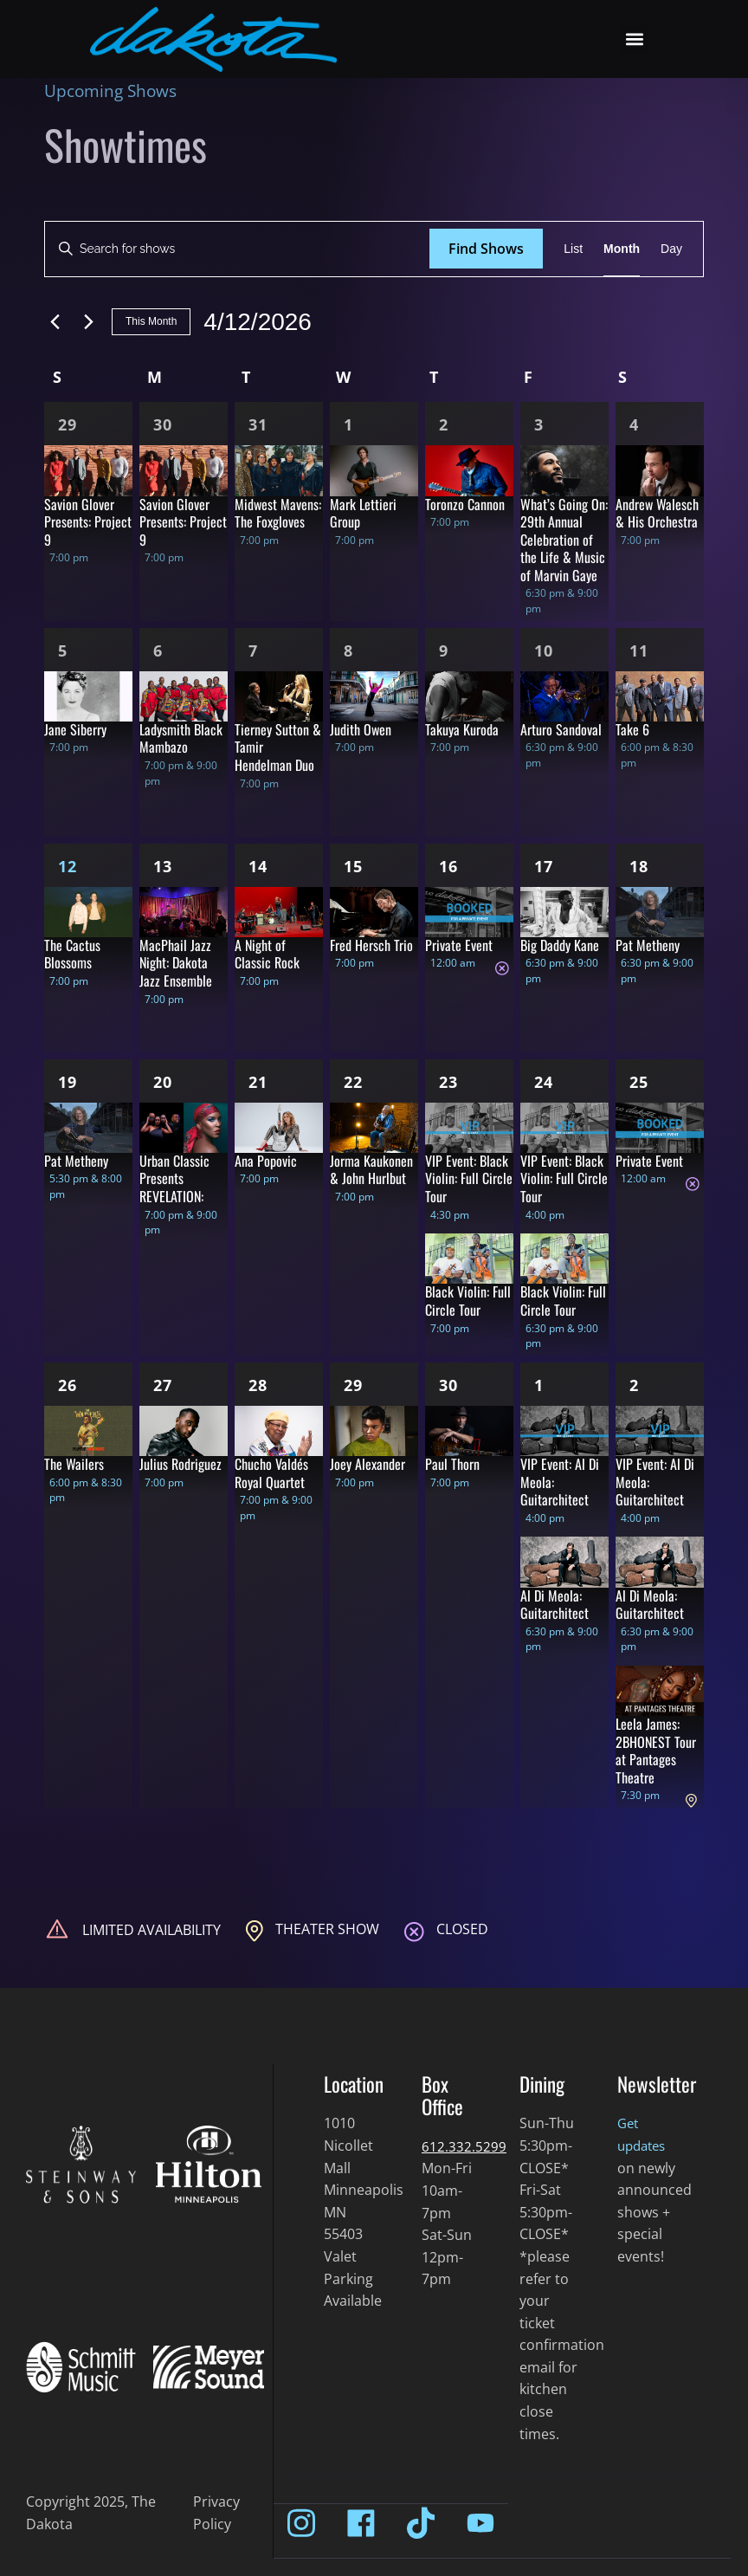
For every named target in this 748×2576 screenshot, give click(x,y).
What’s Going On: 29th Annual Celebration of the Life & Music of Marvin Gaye (564, 540)
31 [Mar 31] (258, 424)
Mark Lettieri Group (363, 513)
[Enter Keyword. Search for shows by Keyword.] (237, 249)
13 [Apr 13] (162, 866)
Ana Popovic (266, 1160)
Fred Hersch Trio (371, 945)
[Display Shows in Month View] (621, 249)
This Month (151, 321)
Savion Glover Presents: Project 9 (88, 522)
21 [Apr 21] (258, 1081)
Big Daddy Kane (559, 945)
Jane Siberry (75, 729)
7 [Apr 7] (253, 650)
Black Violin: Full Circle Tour (468, 1300)
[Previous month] (54, 322)
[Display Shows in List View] (573, 249)
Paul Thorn (452, 1463)
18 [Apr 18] (638, 866)
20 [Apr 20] (162, 1081)
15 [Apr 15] (353, 866)
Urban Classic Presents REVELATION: (174, 1178)
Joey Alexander (367, 1463)
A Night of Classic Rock (267, 954)
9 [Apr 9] (443, 650)
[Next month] (88, 322)
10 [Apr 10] (543, 650)
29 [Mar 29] (67, 424)
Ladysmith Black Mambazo (180, 738)
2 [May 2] (634, 1385)
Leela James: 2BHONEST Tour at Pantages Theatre (656, 1750)
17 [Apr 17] (543, 866)
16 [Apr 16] (448, 866)
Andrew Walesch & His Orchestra (657, 513)
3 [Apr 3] (539, 424)
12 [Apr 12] (67, 866)
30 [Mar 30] (162, 424)
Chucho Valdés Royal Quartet (271, 1472)
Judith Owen (360, 729)
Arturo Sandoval (561, 729)
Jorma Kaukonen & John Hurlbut (371, 1169)
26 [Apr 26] (67, 1385)
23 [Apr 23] (448, 1081)
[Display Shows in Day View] (671, 249)
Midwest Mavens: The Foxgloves (278, 513)
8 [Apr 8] (348, 650)
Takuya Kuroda (462, 729)
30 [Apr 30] (448, 1385)
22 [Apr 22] (353, 1081)
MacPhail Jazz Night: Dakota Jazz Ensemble (175, 963)
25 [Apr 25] (638, 1081)
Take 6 (632, 729)
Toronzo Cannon (465, 504)
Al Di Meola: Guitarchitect (554, 1604)
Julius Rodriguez (180, 1463)
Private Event (459, 945)
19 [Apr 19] (67, 1081)
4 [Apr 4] (634, 424)
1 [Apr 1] (348, 424)
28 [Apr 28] (258, 1385)
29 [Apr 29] (353, 1385)
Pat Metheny (648, 945)
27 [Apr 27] (162, 1385)
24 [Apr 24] (543, 1081)
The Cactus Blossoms (72, 954)
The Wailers (74, 1463)
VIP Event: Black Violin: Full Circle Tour (469, 1178)
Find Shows (486, 248)
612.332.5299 (464, 2146)
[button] (635, 39)
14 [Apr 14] (258, 866)
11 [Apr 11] (638, 650)
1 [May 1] (539, 1385)
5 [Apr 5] (63, 650)
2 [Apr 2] (443, 424)
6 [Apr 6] (158, 650)
